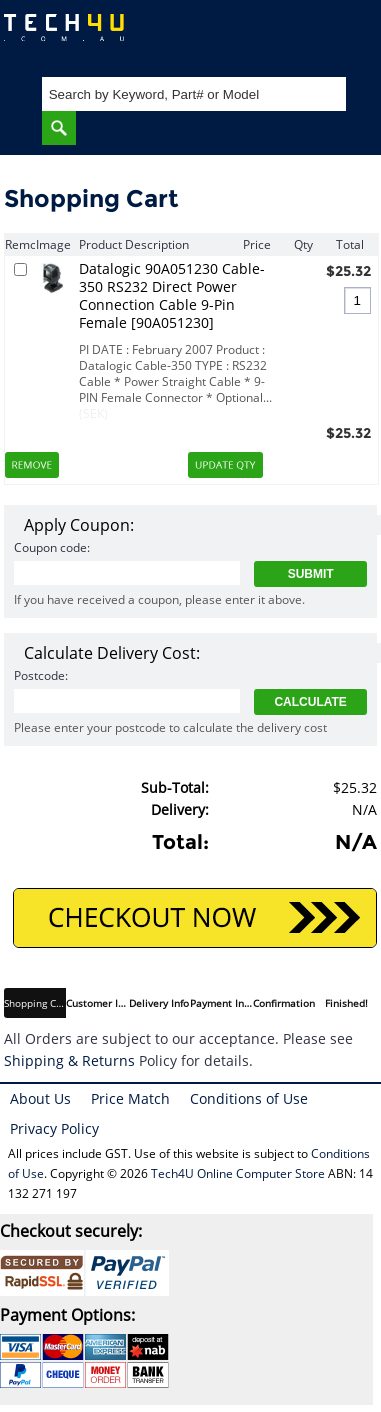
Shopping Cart (346, 35)
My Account (285, 35)
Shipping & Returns (69, 1060)
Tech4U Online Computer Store (238, 1173)
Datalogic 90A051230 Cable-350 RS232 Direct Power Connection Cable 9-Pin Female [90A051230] (172, 296)
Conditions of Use (249, 1098)
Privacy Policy (54, 1128)
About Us (40, 1098)
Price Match (130, 1098)
